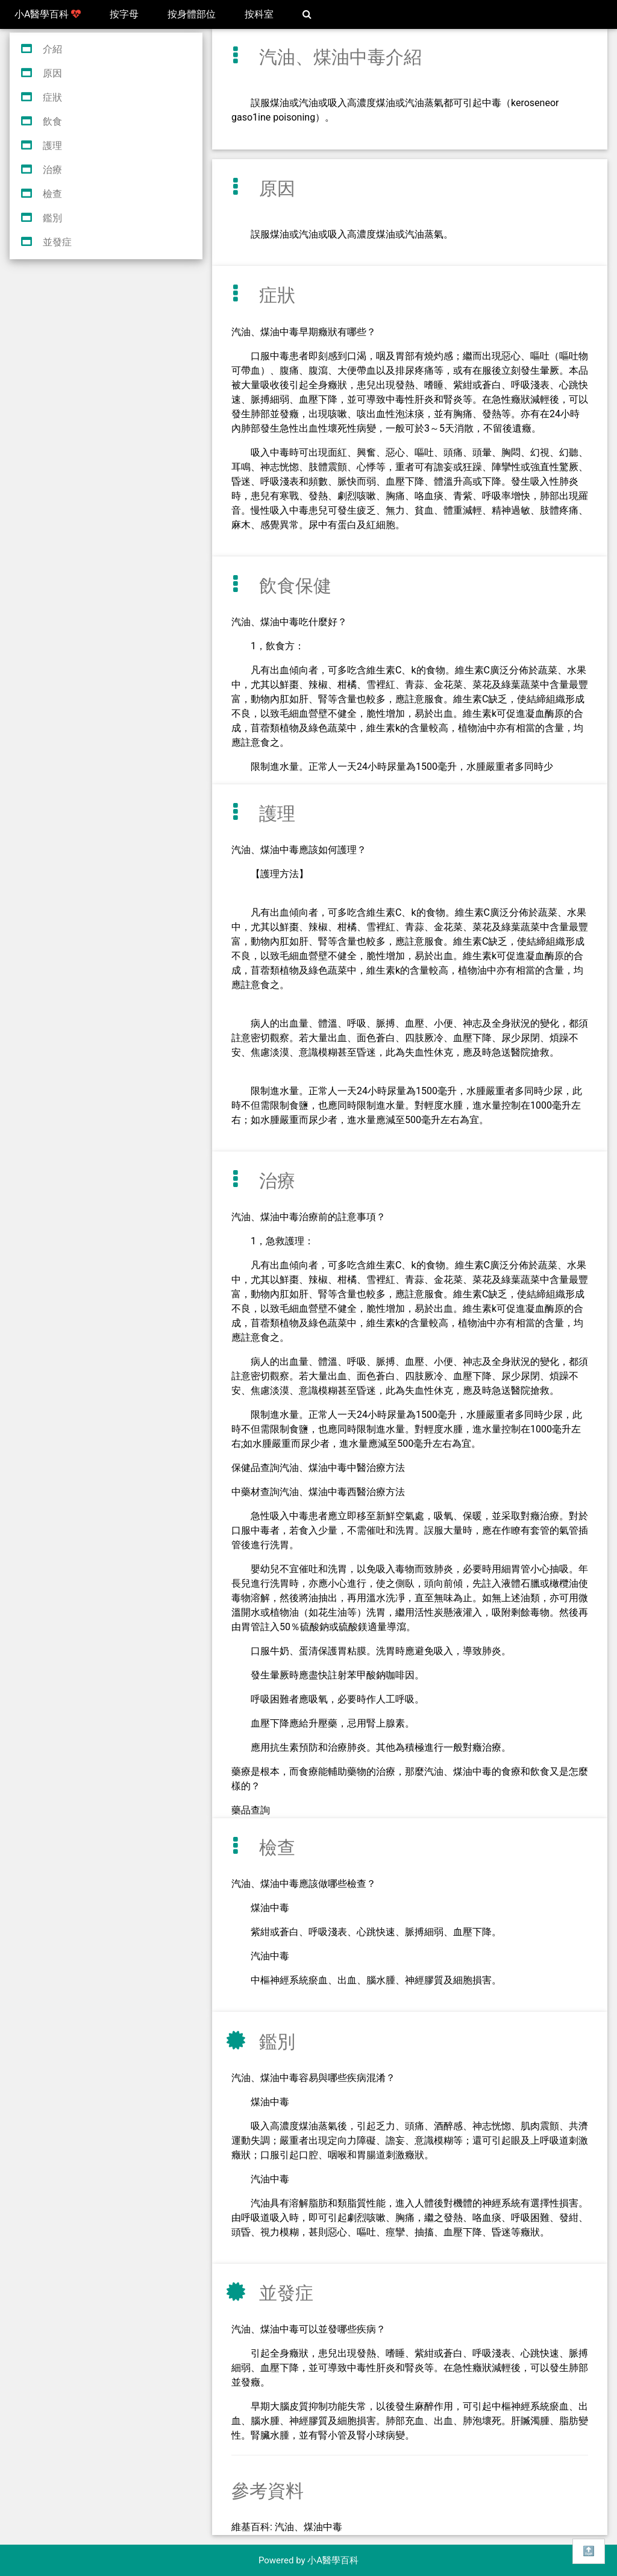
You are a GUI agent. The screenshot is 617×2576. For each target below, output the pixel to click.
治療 (52, 169)
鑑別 (52, 218)
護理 (52, 145)
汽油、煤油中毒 (308, 2527)
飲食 (52, 121)
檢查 (52, 194)
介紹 (52, 49)
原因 (52, 73)
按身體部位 (192, 14)
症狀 (52, 97)
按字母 (124, 14)
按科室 (259, 14)
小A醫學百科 (47, 14)
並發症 (57, 242)
